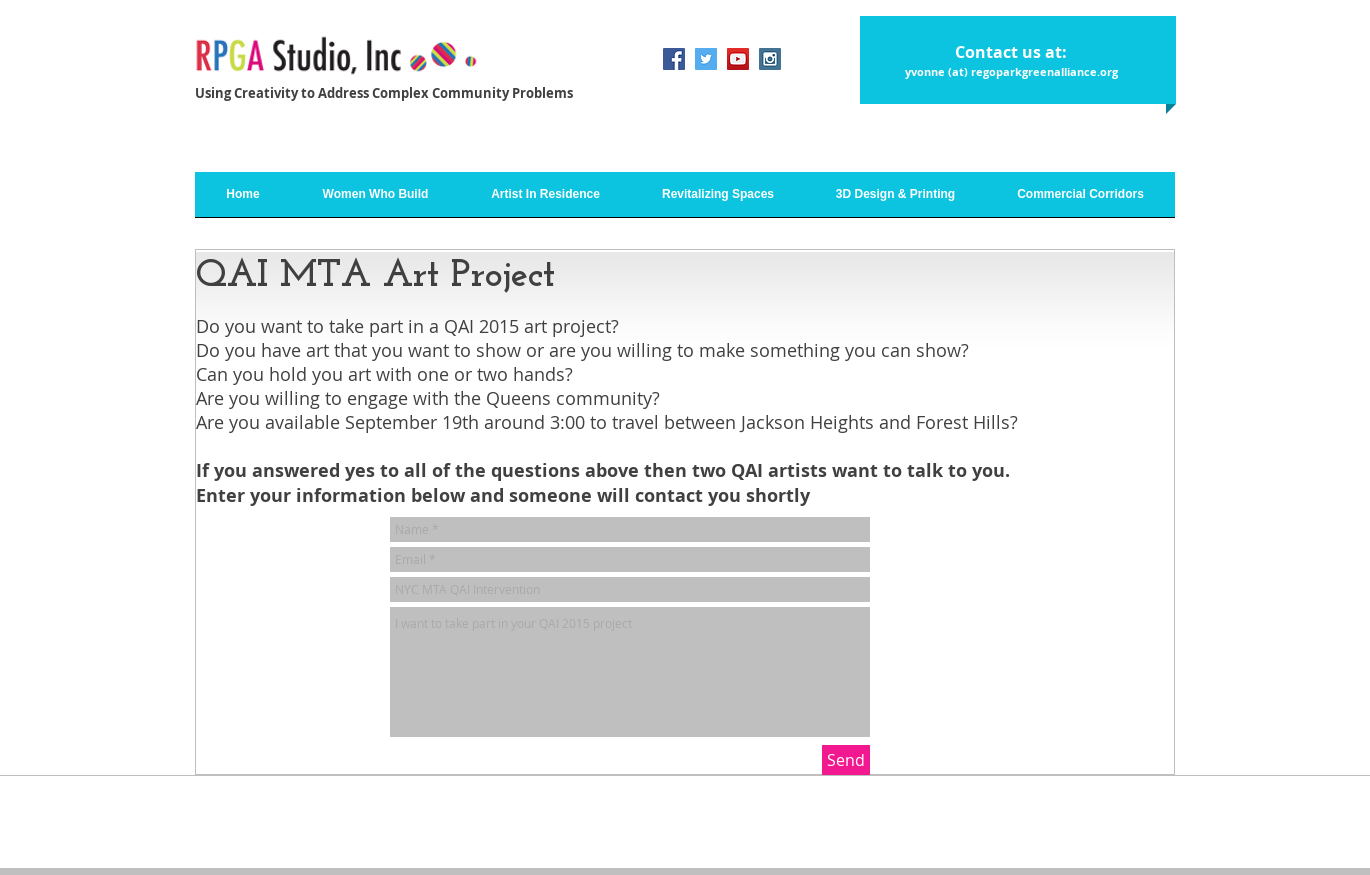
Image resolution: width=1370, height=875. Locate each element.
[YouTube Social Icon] (738, 59)
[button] (545, 201)
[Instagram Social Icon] (770, 59)
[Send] (846, 760)
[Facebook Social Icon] (674, 59)
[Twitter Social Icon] (706, 59)
